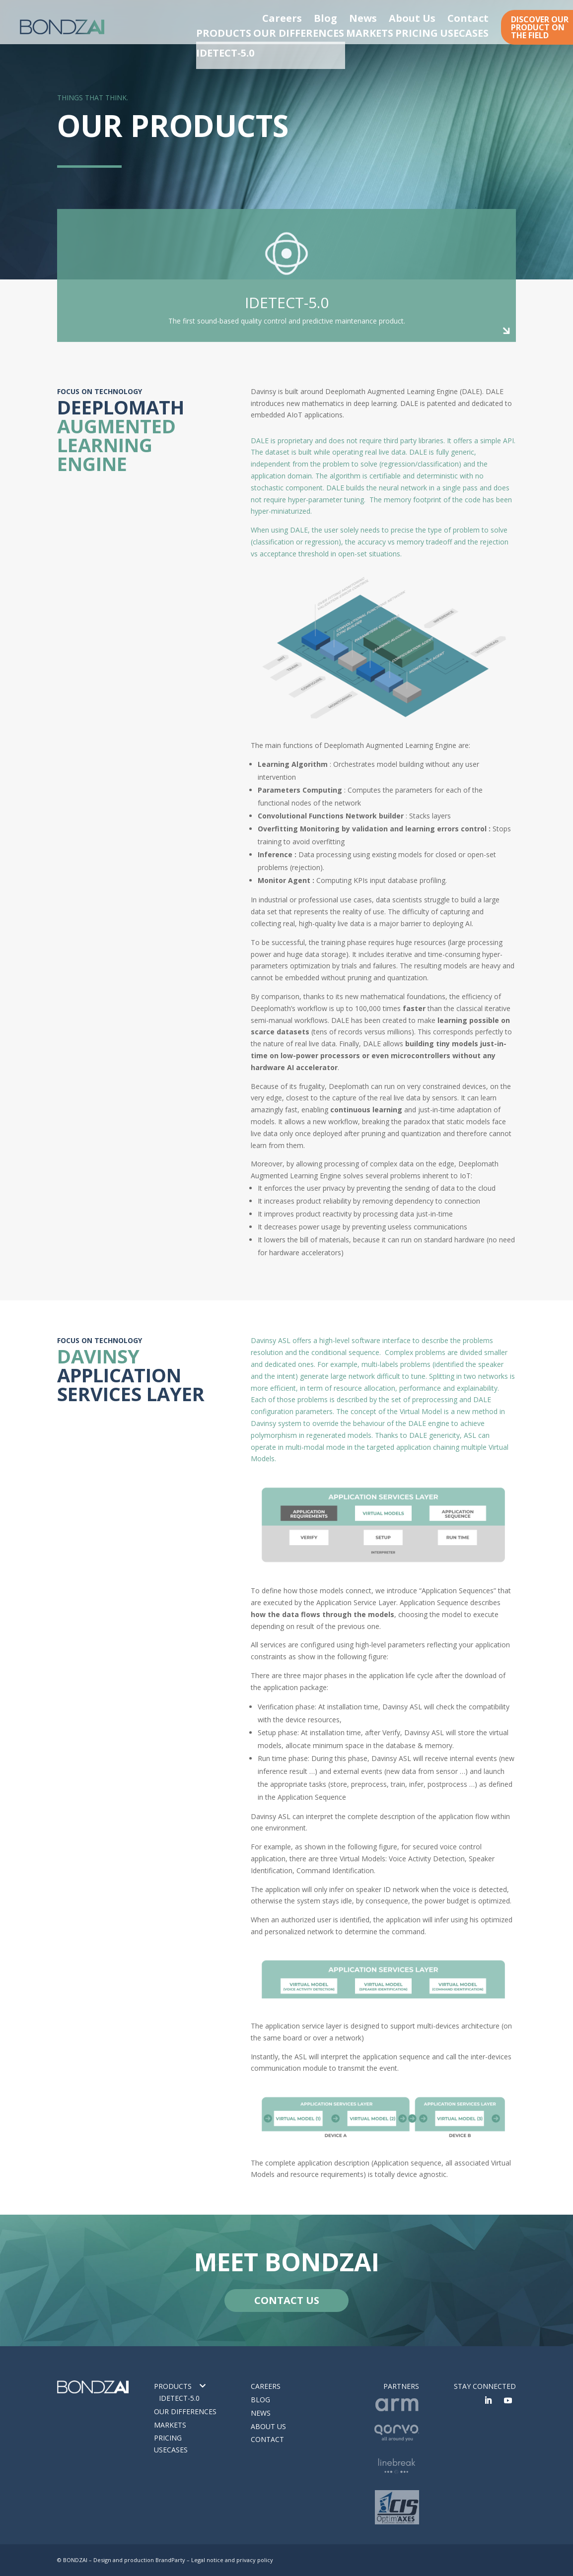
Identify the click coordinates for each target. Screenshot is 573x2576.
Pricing (168, 2437)
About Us (440, 15)
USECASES (470, 32)
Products (173, 2386)
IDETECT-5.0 (179, 2398)
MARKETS (360, 32)
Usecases (171, 2449)
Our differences (185, 2411)
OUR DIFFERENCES (288, 32)
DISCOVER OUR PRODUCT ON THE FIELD (540, 27)
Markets (170, 2425)
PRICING (415, 32)
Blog (379, 15)
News (406, 15)
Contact (477, 15)
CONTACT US (286, 2300)
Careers (349, 15)
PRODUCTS (214, 32)
